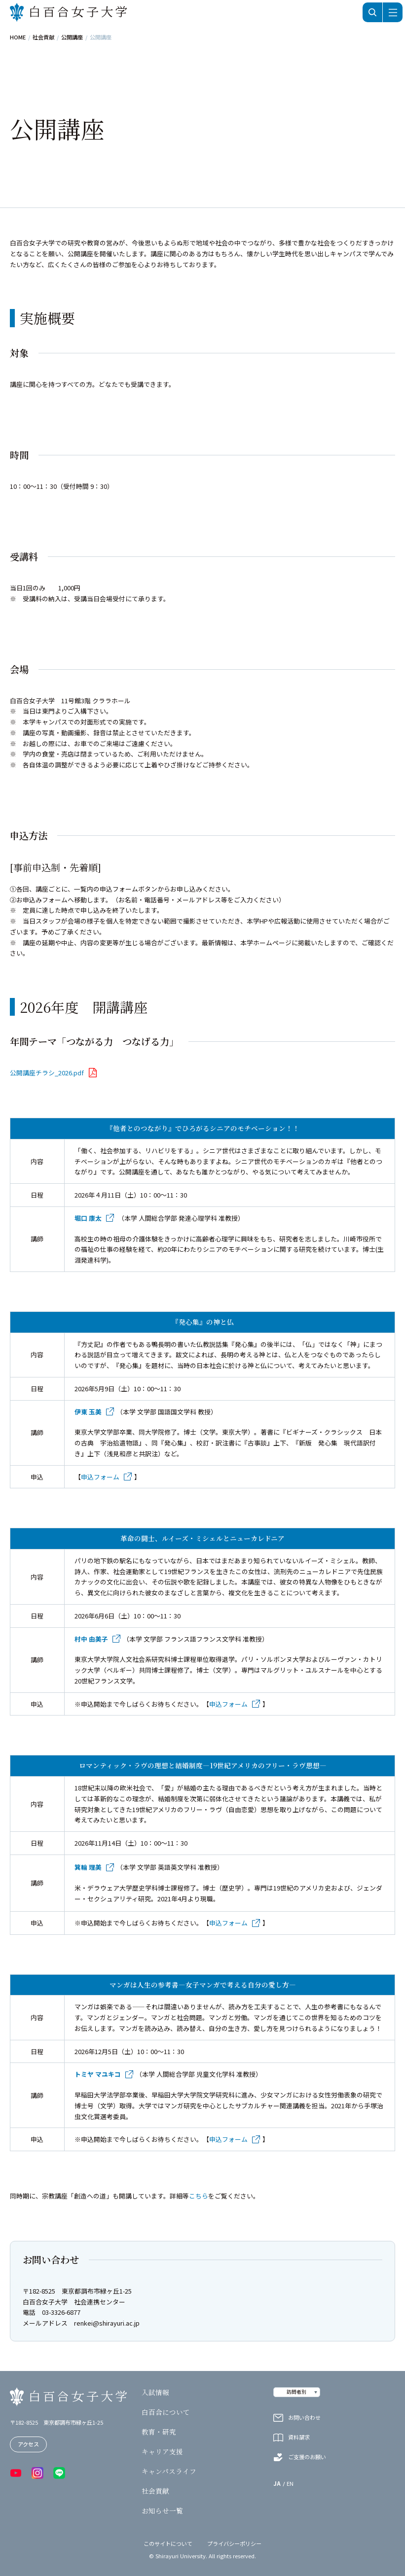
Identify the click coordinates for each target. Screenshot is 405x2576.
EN (290, 2483)
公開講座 (72, 37)
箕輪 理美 (88, 1867)
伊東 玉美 (88, 1411)
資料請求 (299, 2437)
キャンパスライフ (169, 2471)
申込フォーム (100, 1476)
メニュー (393, 12)
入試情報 (155, 2392)
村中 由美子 (91, 1639)
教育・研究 (159, 2432)
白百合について (166, 2412)
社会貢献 (43, 37)
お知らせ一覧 (162, 2511)
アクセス (28, 2444)
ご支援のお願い (307, 2457)
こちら (198, 2195)
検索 (372, 12)
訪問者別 (296, 2391)
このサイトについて (168, 2543)
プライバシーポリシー (234, 2543)
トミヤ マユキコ (97, 2074)
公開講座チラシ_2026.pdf (47, 1072)
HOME (18, 37)
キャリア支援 (162, 2451)
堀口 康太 (88, 1218)
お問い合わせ (304, 2417)
